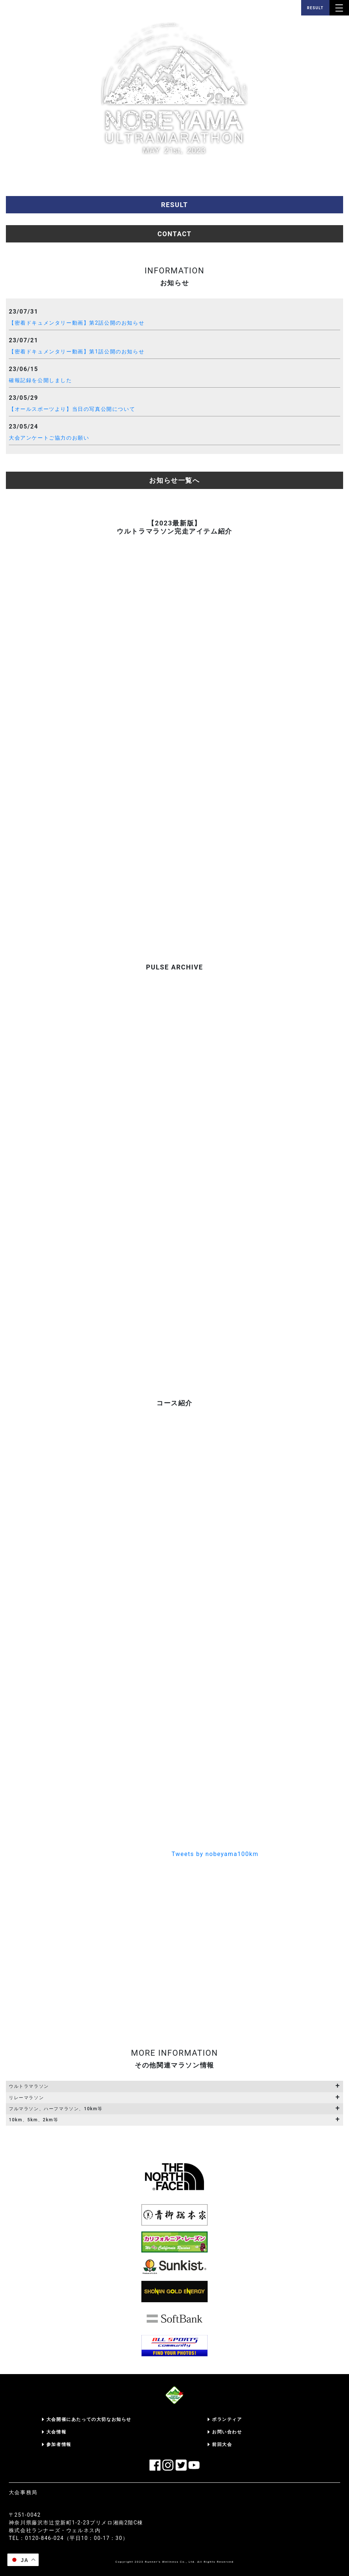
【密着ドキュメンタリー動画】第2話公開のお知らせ (76, 323)
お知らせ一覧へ (174, 480)
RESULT (315, 8)
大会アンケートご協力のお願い (49, 438)
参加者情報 (58, 2444)
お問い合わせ (227, 2432)
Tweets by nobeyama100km (215, 1853)
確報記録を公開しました (40, 380)
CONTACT (175, 234)
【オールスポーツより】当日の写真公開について (72, 409)
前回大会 (222, 2444)
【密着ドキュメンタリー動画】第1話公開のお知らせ (76, 351)
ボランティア (227, 2419)
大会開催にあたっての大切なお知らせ (88, 2419)
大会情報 (56, 2432)
